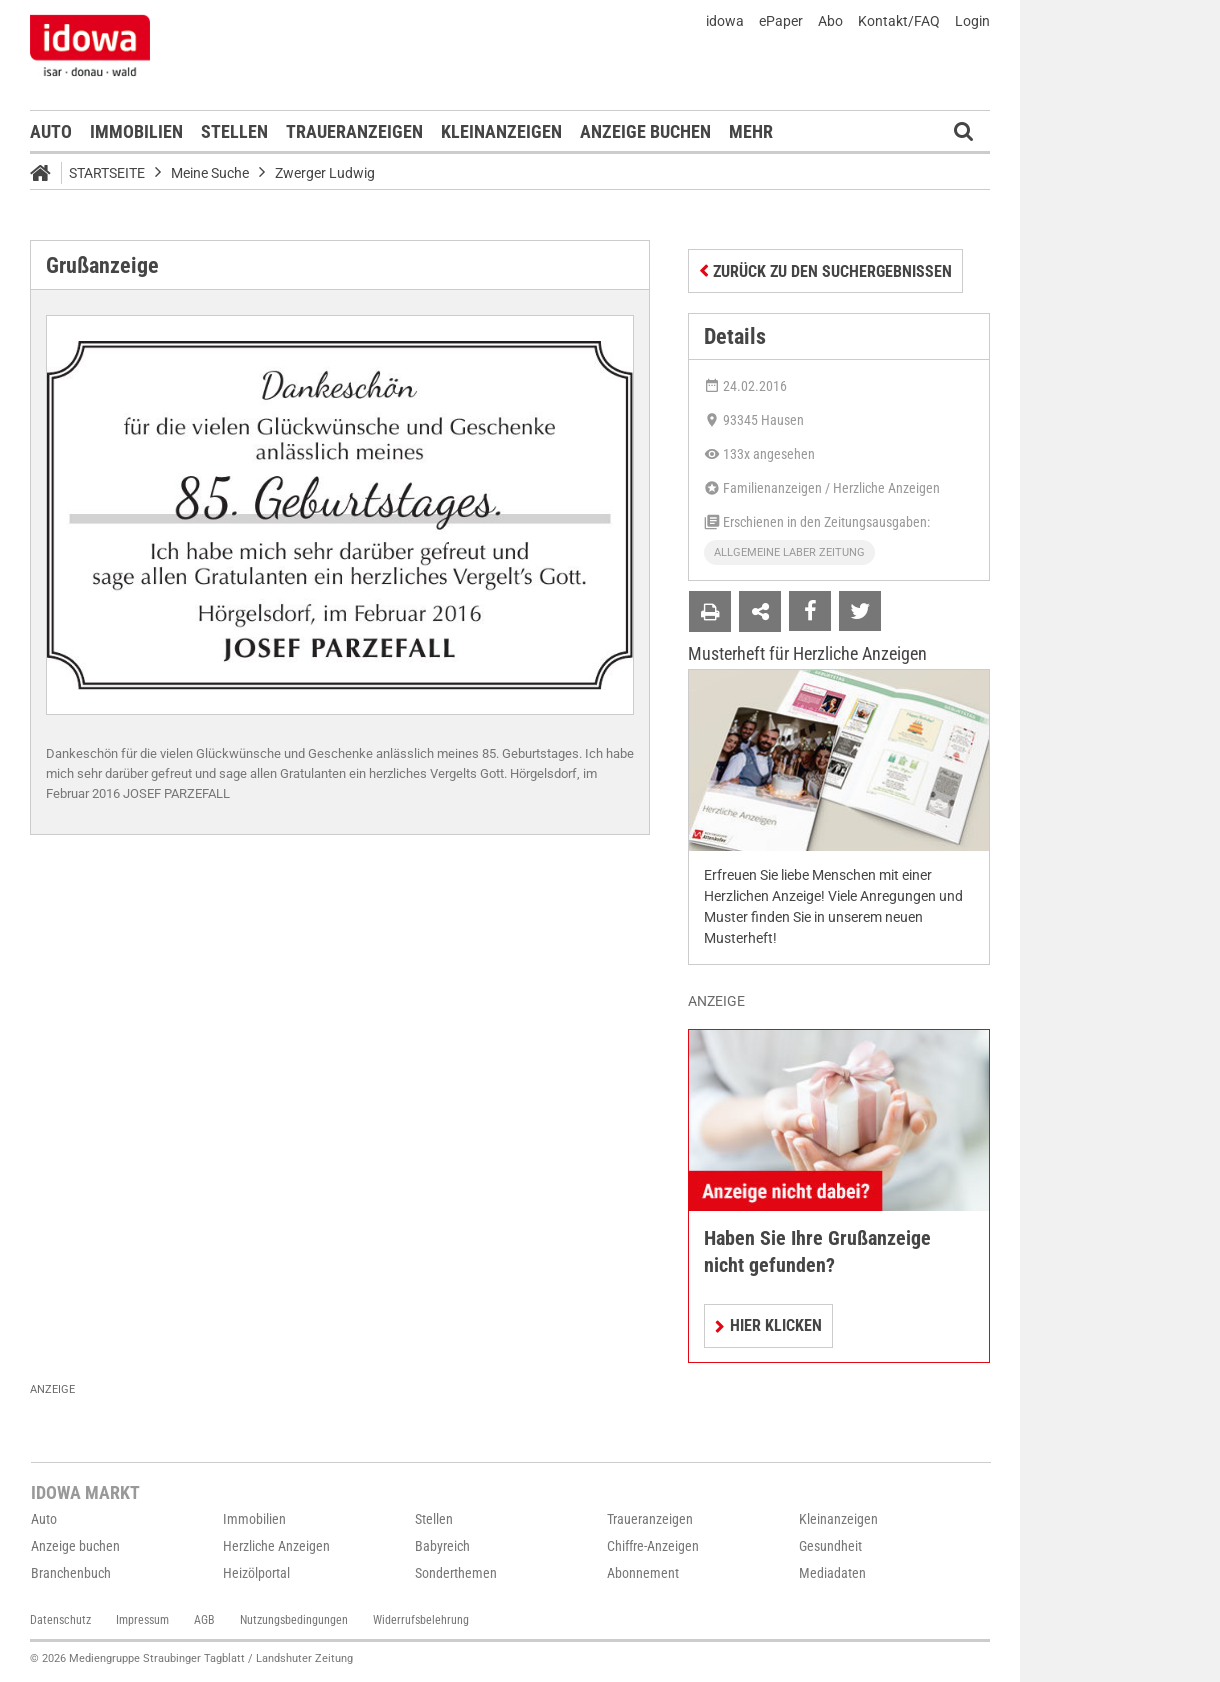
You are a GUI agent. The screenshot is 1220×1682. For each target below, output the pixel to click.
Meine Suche (210, 173)
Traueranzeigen (354, 131)
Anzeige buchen (645, 131)
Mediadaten (832, 1573)
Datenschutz (60, 1620)
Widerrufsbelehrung (421, 1620)
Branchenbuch (71, 1573)
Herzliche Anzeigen (276, 1546)
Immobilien (136, 131)
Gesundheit (830, 1546)
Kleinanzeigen (501, 131)
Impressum (142, 1620)
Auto (51, 131)
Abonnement (643, 1573)
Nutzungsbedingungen (294, 1620)
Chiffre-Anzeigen (653, 1546)
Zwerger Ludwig (325, 173)
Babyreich (442, 1546)
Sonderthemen (456, 1573)
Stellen (234, 131)
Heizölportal (256, 1573)
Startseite (107, 173)
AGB (204, 1620)
